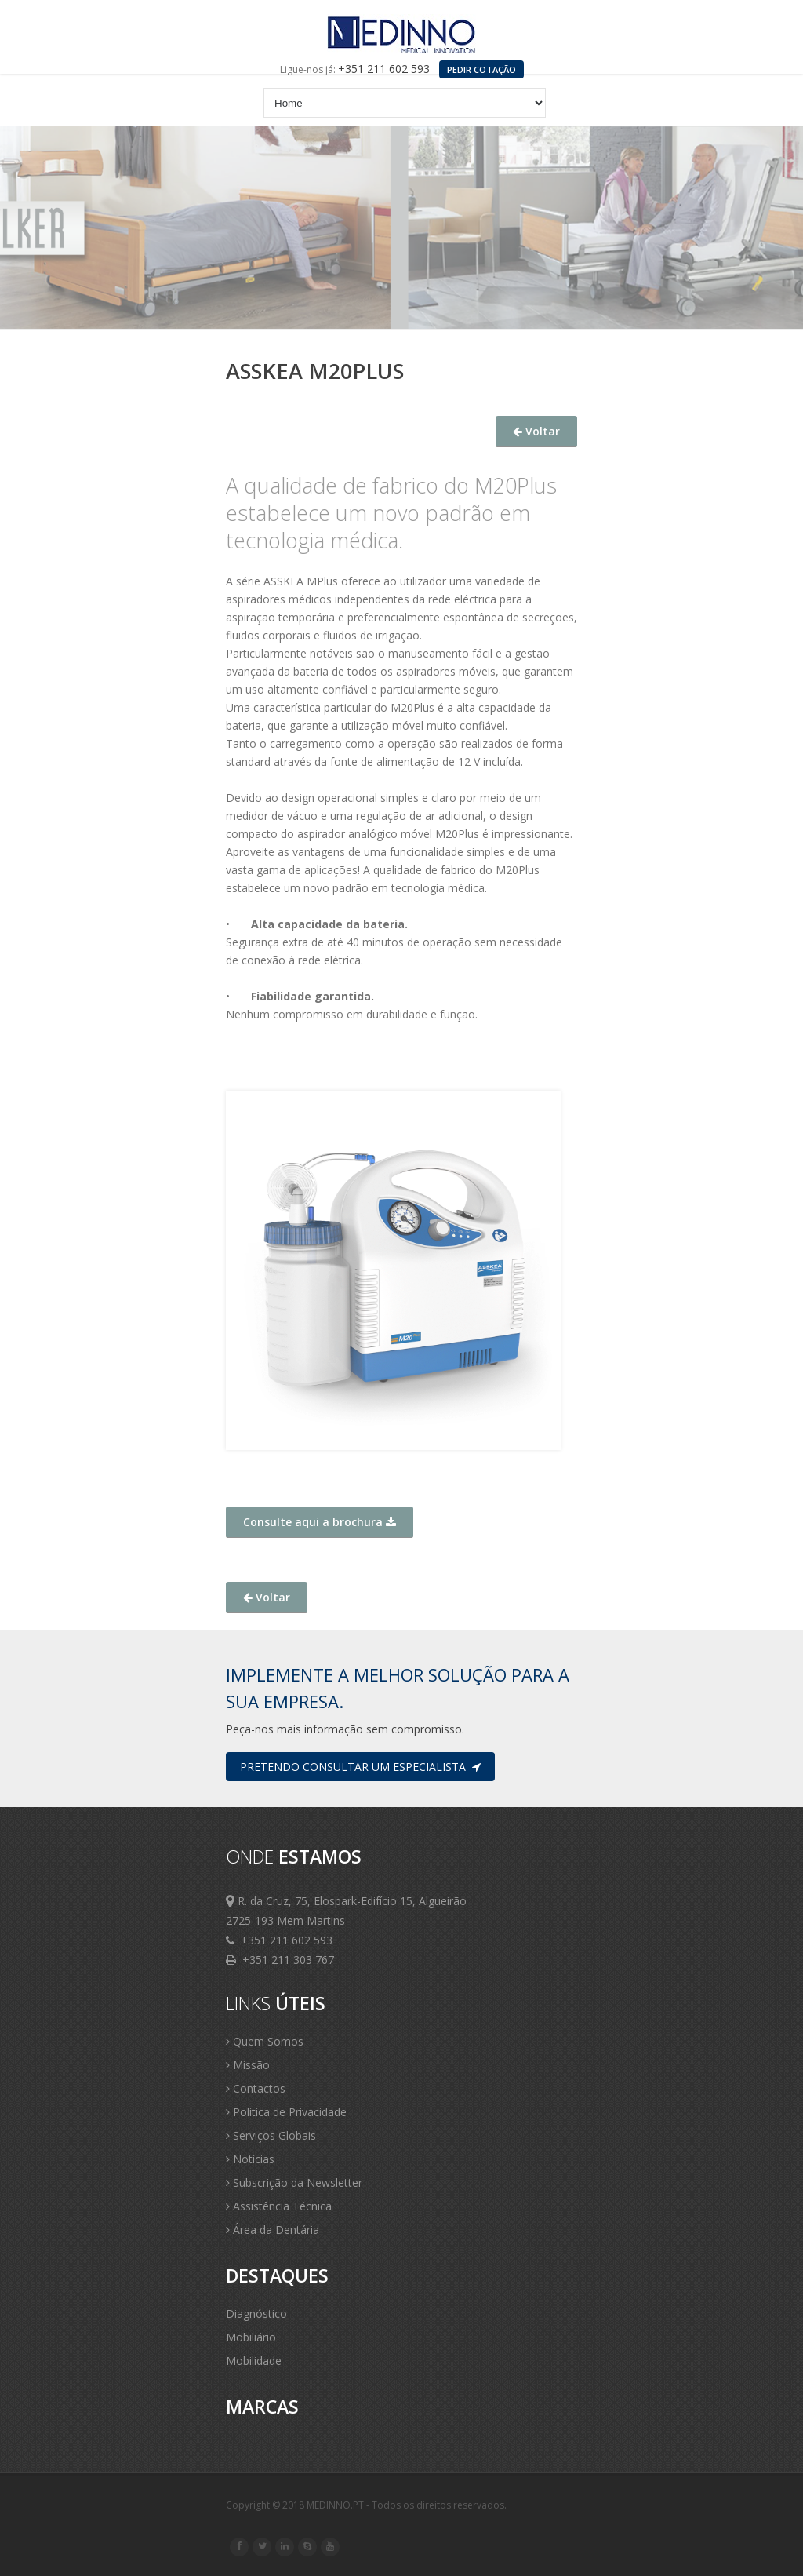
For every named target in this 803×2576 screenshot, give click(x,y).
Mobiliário (251, 2337)
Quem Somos (264, 2041)
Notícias (250, 2159)
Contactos (255, 2088)
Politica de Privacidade (286, 2111)
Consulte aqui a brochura (319, 1521)
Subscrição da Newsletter (294, 2182)
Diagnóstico (256, 2313)
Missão (248, 2064)
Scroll (771, 2543)
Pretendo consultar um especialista (360, 1766)
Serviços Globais (271, 2135)
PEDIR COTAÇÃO (481, 69)
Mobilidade (254, 2360)
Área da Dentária (272, 2229)
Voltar (536, 431)
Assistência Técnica (279, 2206)
